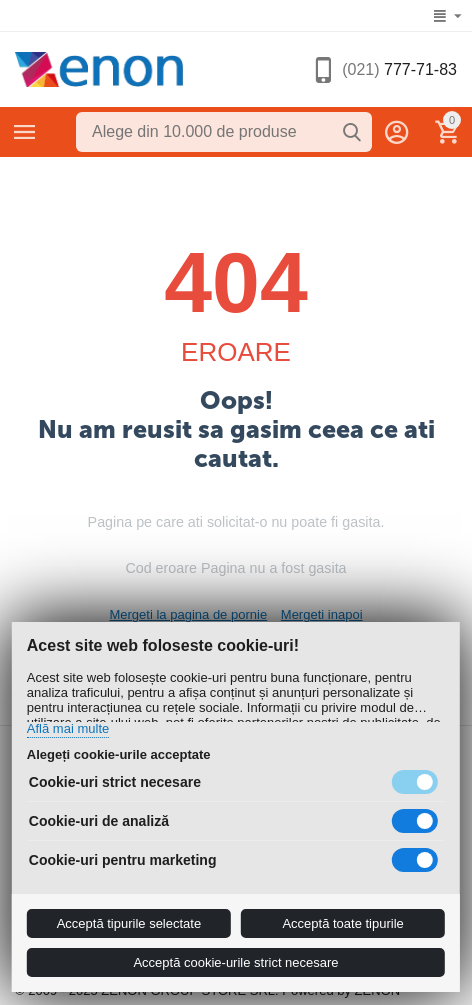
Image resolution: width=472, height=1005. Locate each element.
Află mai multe (68, 729)
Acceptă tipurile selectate (129, 923)
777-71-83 (399, 69)
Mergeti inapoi (322, 614)
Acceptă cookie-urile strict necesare (235, 962)
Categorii (25, 132)
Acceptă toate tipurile (342, 923)
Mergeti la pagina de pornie (188, 614)
